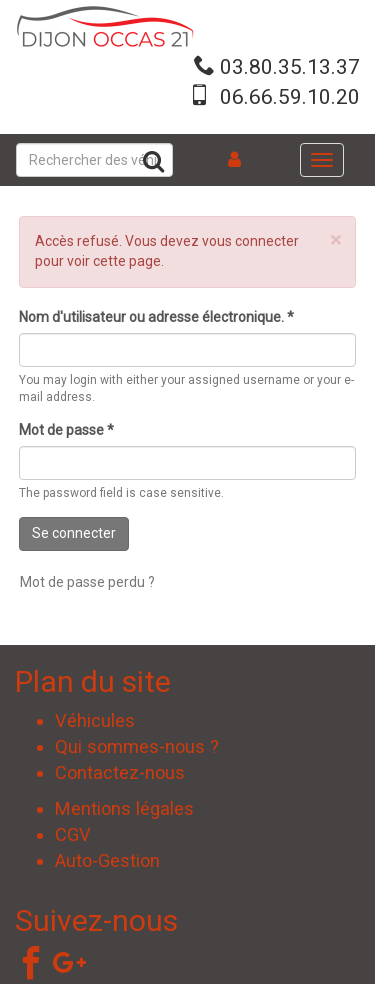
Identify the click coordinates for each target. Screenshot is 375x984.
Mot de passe (66, 430)
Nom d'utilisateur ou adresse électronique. (156, 317)
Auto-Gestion (107, 860)
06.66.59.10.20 (290, 97)
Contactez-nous (120, 772)
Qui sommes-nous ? (137, 746)
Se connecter (74, 533)
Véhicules (95, 720)
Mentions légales (124, 808)
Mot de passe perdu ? (87, 582)
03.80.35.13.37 (290, 67)
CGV (73, 834)
